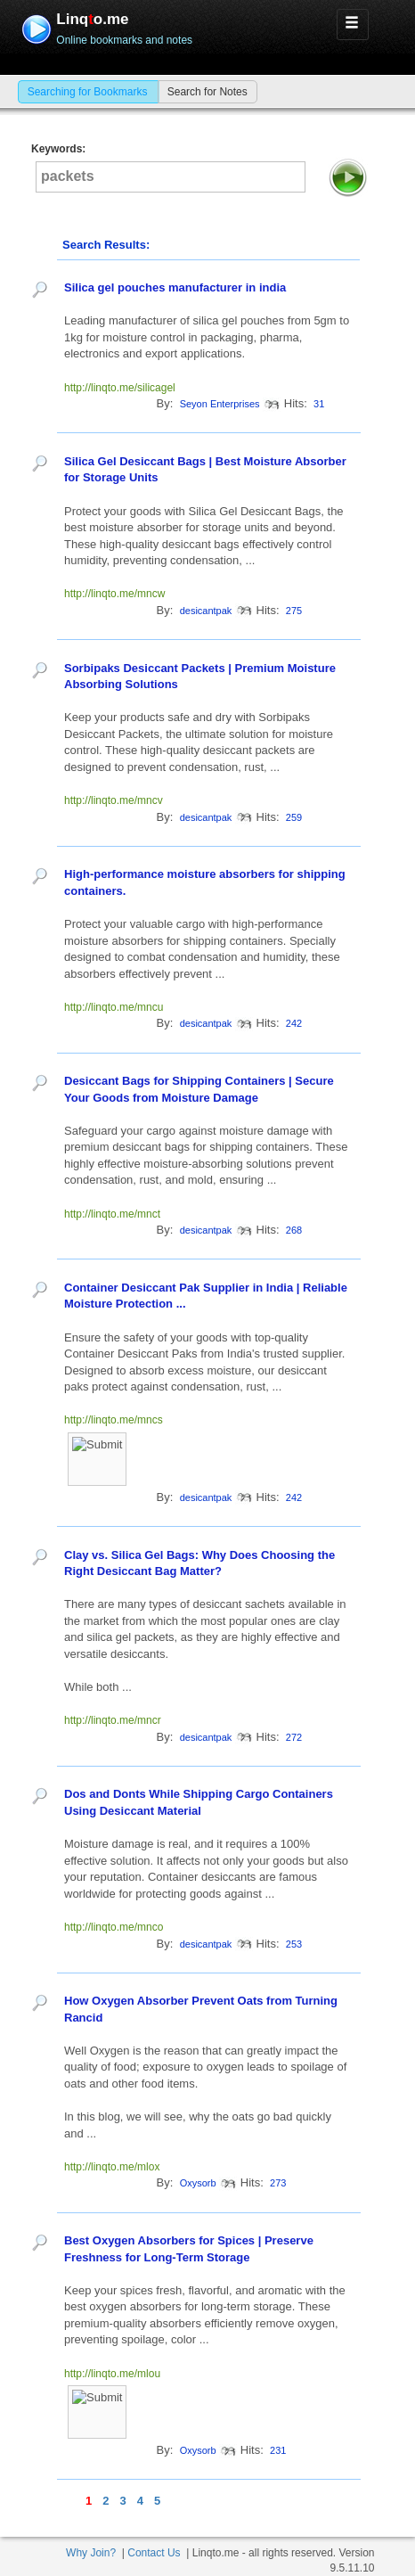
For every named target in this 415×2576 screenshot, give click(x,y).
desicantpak (206, 610)
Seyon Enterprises (220, 403)
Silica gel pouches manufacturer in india (175, 287)
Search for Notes (207, 92)
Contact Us (153, 2553)
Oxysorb (198, 2183)
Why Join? (91, 2553)
